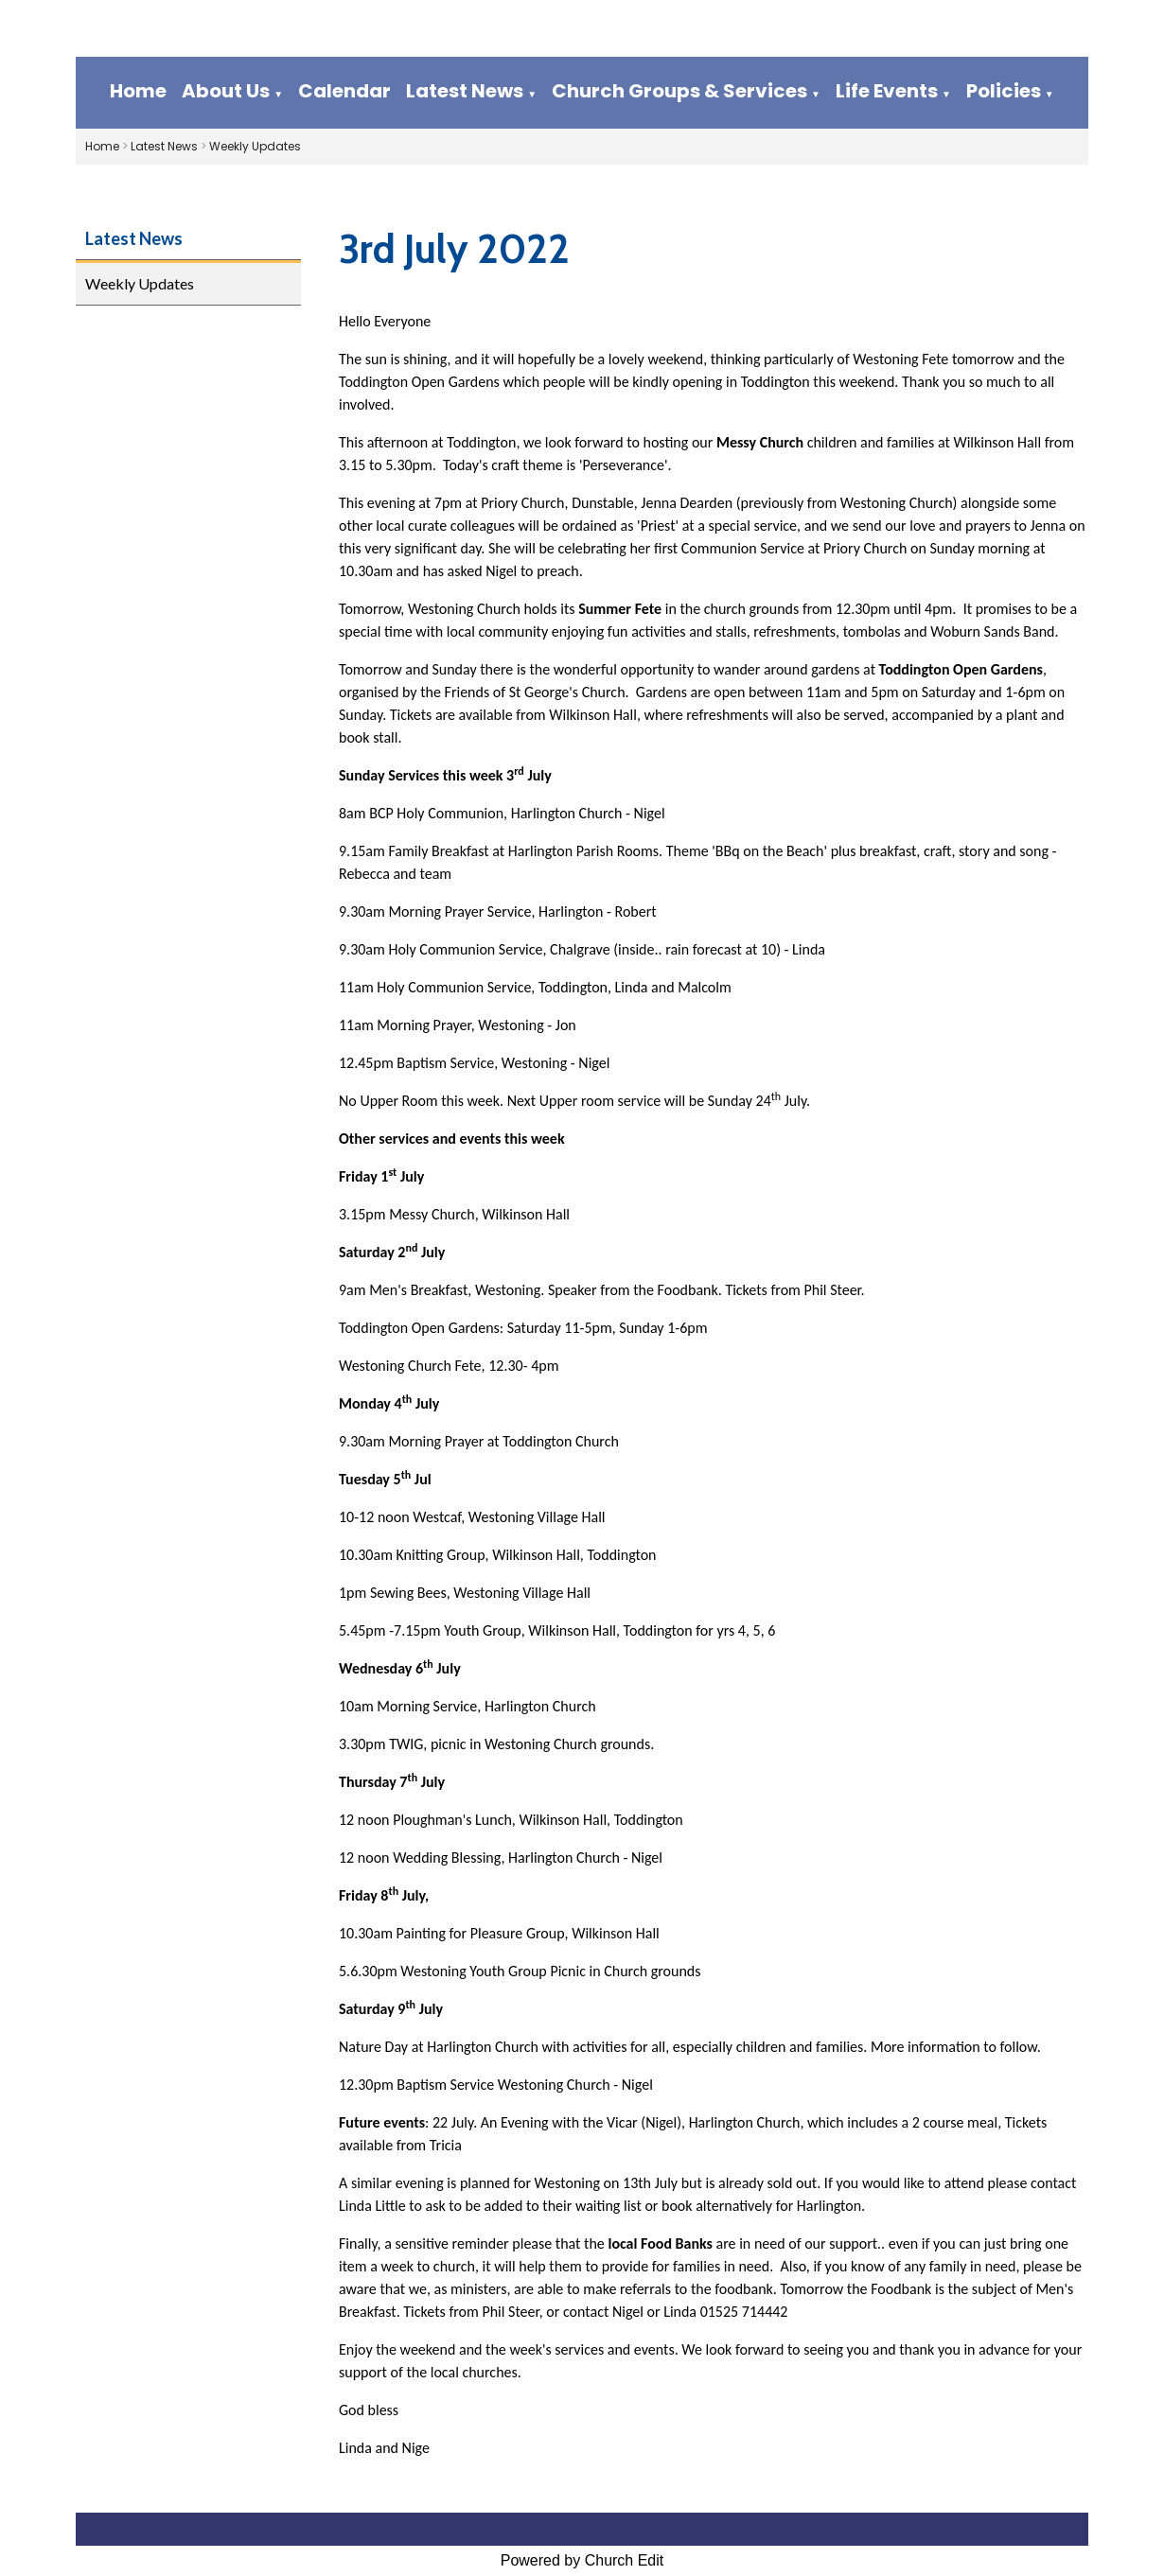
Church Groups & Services (679, 91)
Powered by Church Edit (582, 2560)
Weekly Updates (255, 146)
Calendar (344, 91)
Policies (1003, 91)
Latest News (464, 91)
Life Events (887, 91)
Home (138, 91)
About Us (226, 91)
